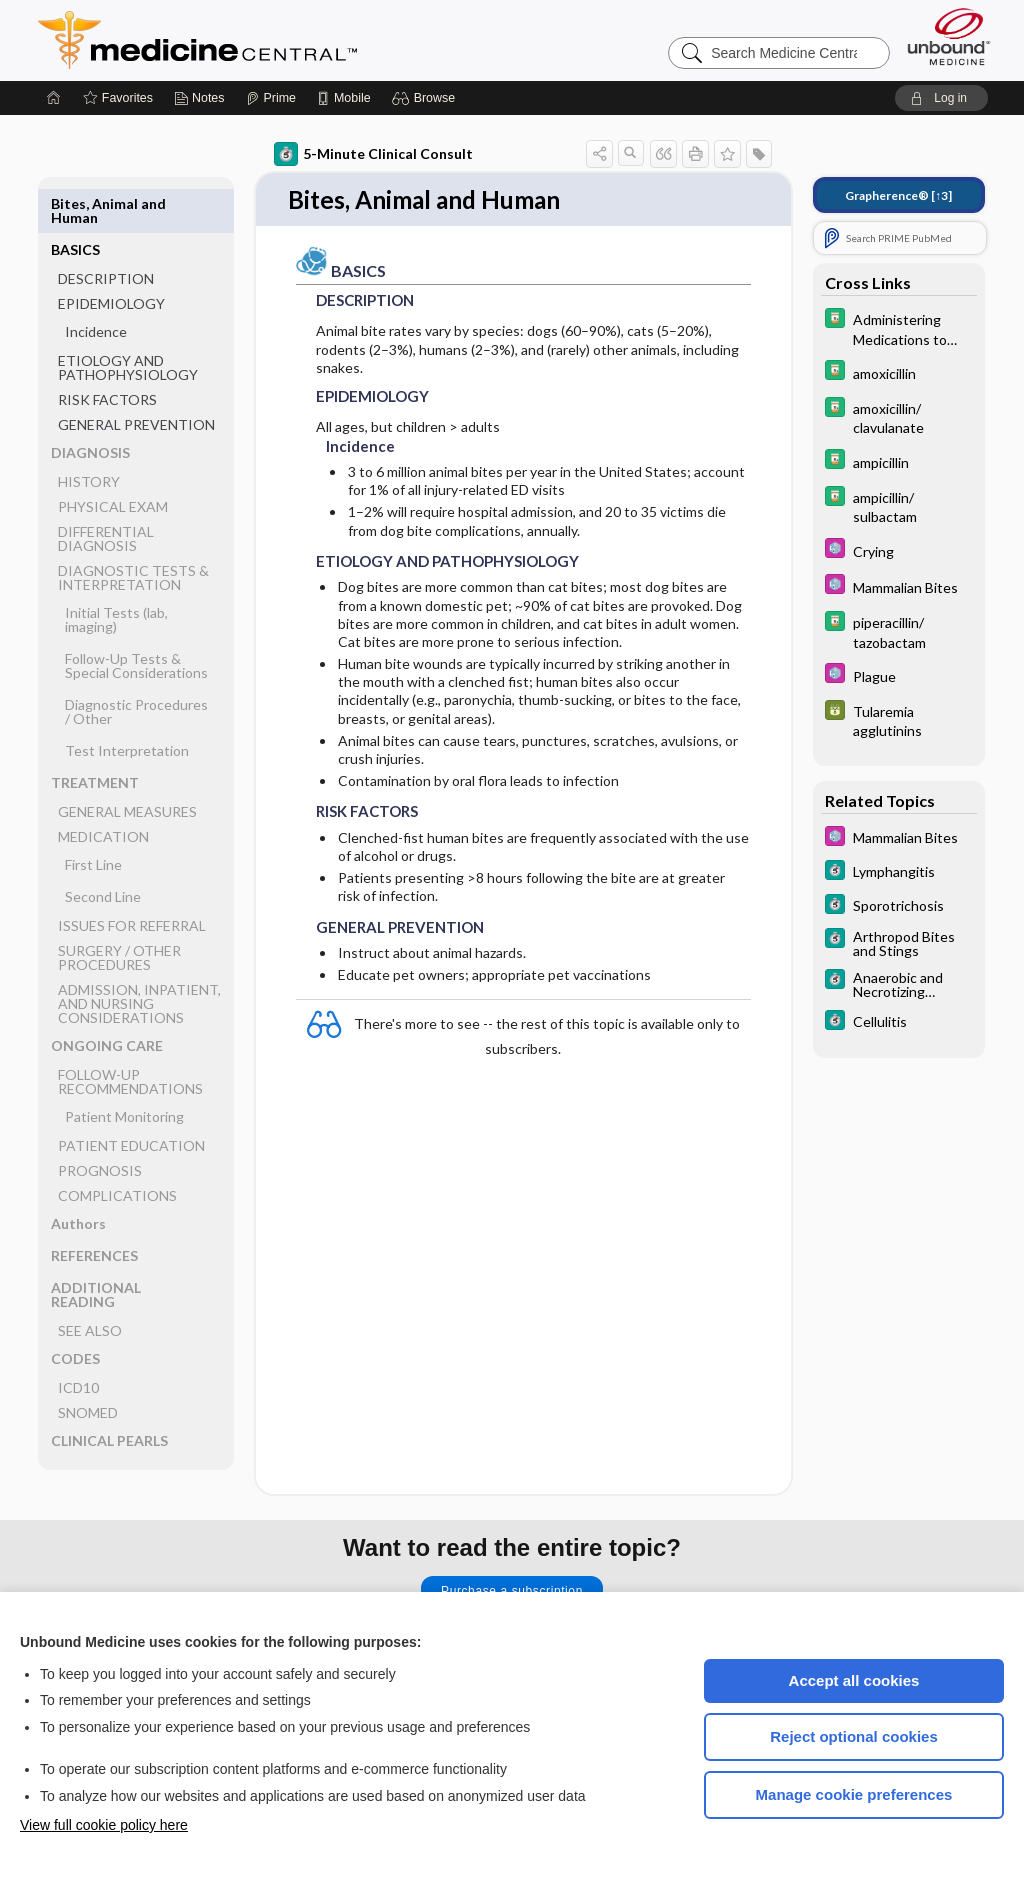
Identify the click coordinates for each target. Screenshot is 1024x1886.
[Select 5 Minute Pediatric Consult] (899, 550)
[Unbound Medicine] (949, 36)
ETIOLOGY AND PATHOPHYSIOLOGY (128, 321)
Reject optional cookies (854, 1736)
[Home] (54, 98)
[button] (426, 98)
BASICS (75, 203)
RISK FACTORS (107, 353)
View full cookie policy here (104, 1825)
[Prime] (271, 98)
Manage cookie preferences (854, 1794)
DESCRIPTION (106, 232)
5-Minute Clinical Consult (373, 154)
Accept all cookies (854, 1680)
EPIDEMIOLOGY (111, 257)
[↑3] (898, 195)
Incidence (96, 285)
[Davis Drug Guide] (899, 328)
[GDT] (899, 720)
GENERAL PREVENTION (136, 378)
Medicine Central (286, 40)
